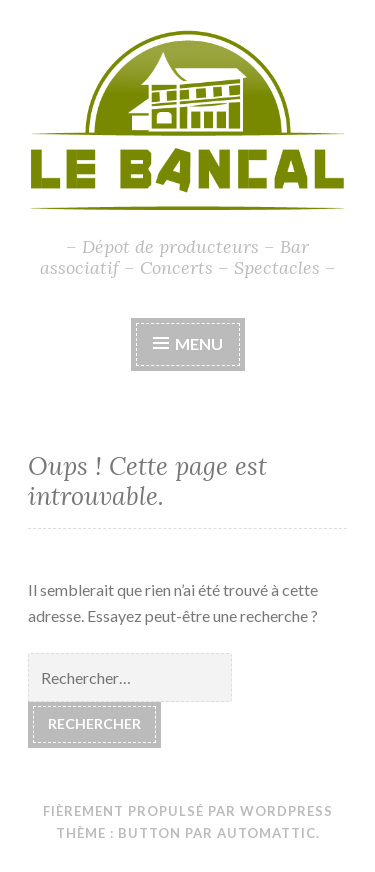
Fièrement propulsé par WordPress (188, 811)
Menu (199, 343)
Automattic (266, 833)
